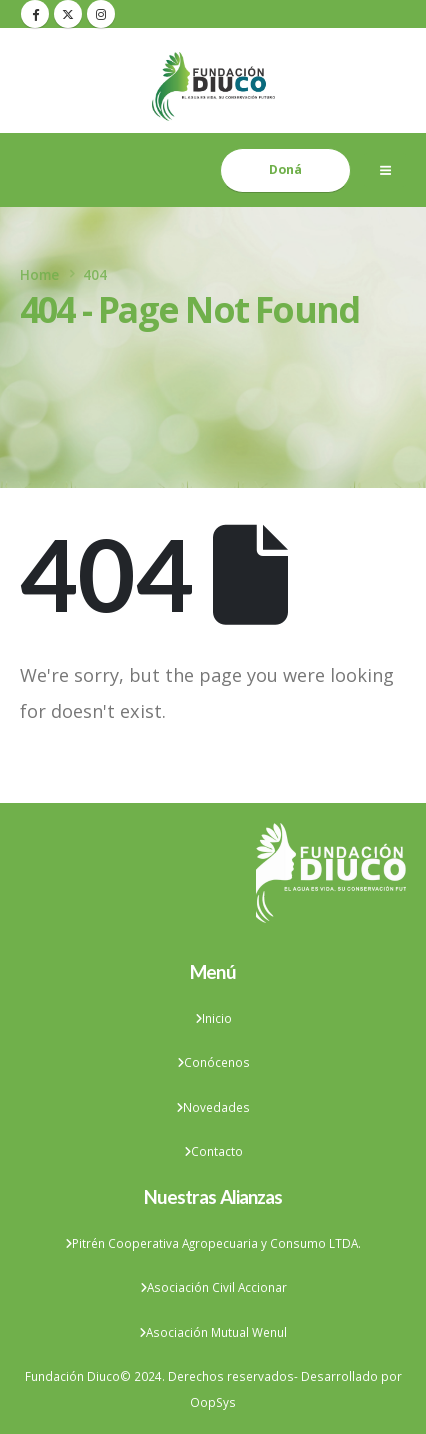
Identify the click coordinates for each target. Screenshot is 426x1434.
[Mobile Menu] (385, 170)
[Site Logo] (213, 86)
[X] (68, 14)
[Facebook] (35, 14)
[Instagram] (101, 14)
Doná (285, 169)
